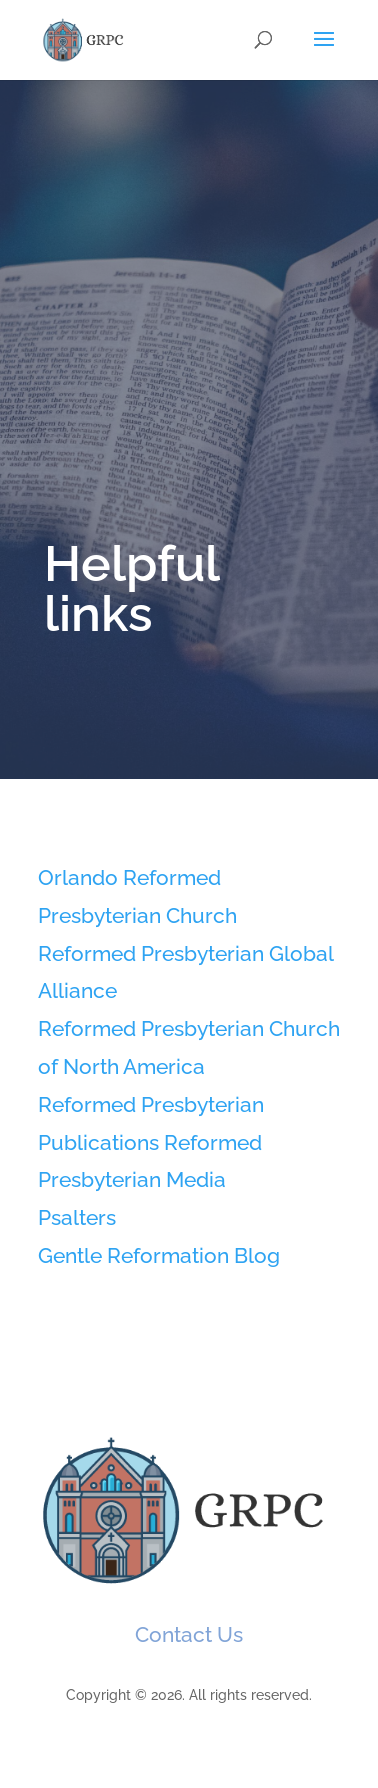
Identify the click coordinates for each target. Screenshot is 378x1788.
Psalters (77, 1217)
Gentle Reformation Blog (159, 1255)
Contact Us (189, 1634)
